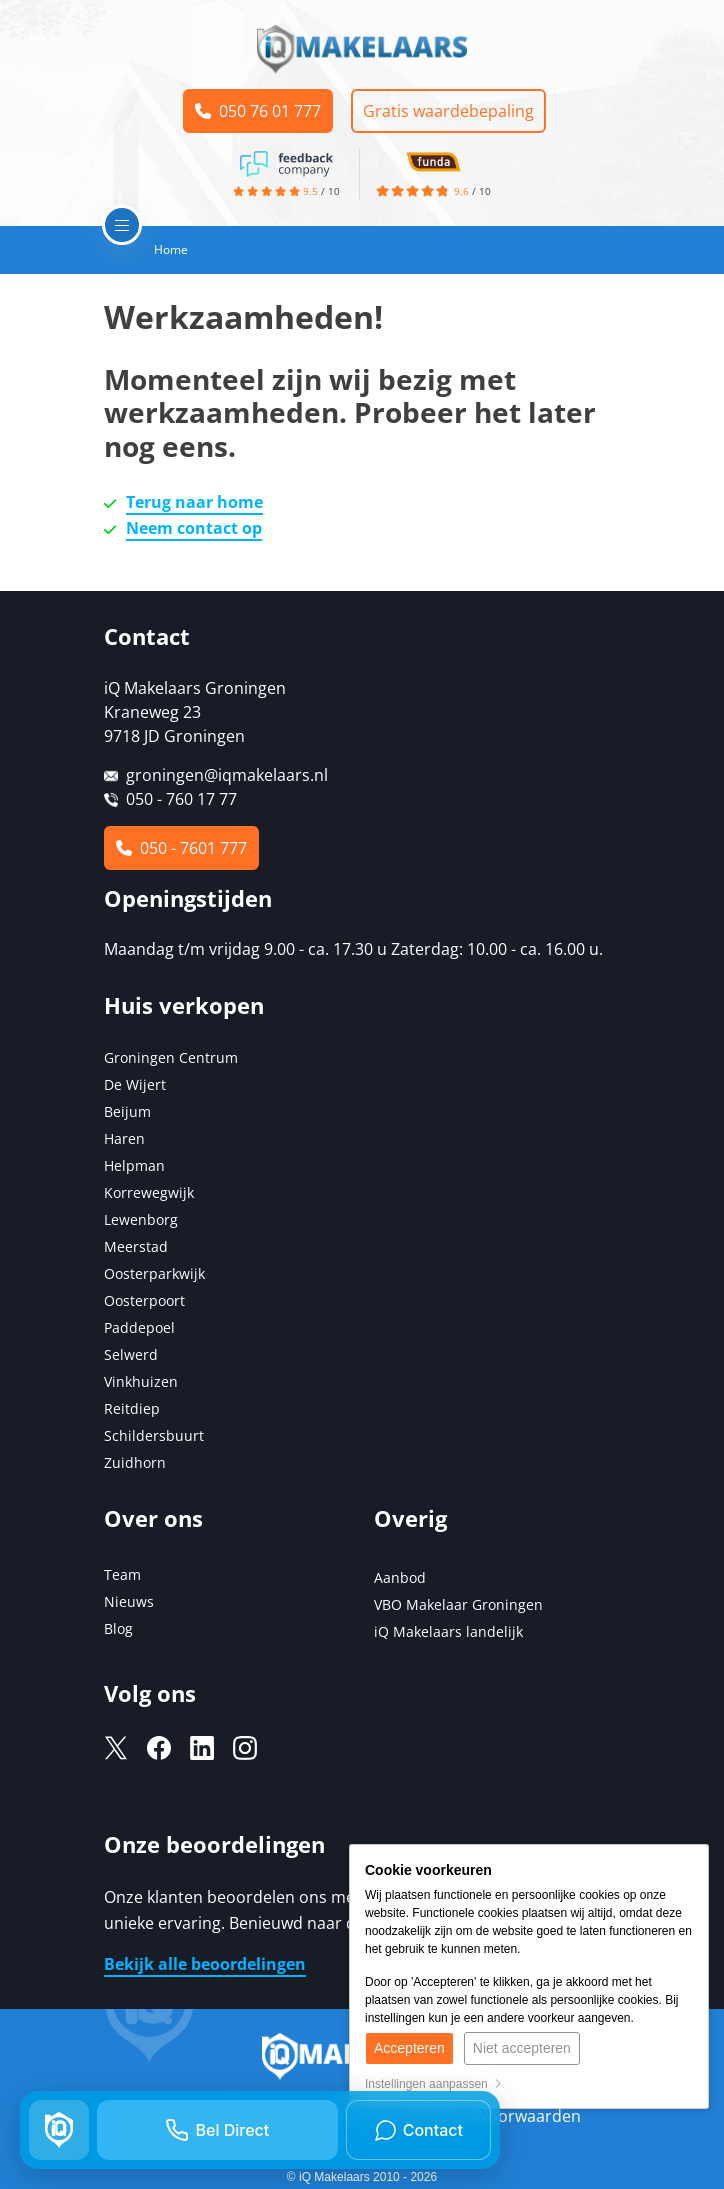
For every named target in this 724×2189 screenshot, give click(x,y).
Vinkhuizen (141, 1381)
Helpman (134, 1165)
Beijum (127, 1111)
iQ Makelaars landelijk (448, 1631)
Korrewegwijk (149, 1192)
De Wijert (135, 1084)
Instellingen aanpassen (433, 2084)
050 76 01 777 (258, 111)
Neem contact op (194, 528)
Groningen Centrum (171, 1057)
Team (122, 1574)
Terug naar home (194, 502)
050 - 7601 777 (181, 848)
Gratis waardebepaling (449, 111)
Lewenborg (141, 1219)
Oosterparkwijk (154, 1273)
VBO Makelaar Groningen (458, 1604)
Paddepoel (139, 1327)
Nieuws (129, 1601)
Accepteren (409, 2048)
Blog (118, 1628)
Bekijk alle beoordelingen (205, 1964)
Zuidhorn (135, 1462)
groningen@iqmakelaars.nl (227, 775)
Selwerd (131, 1354)
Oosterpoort (144, 1300)
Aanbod (400, 1577)
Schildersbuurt (154, 1435)
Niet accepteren (522, 2048)
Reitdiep (132, 1408)
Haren (124, 1138)
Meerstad (136, 1246)
